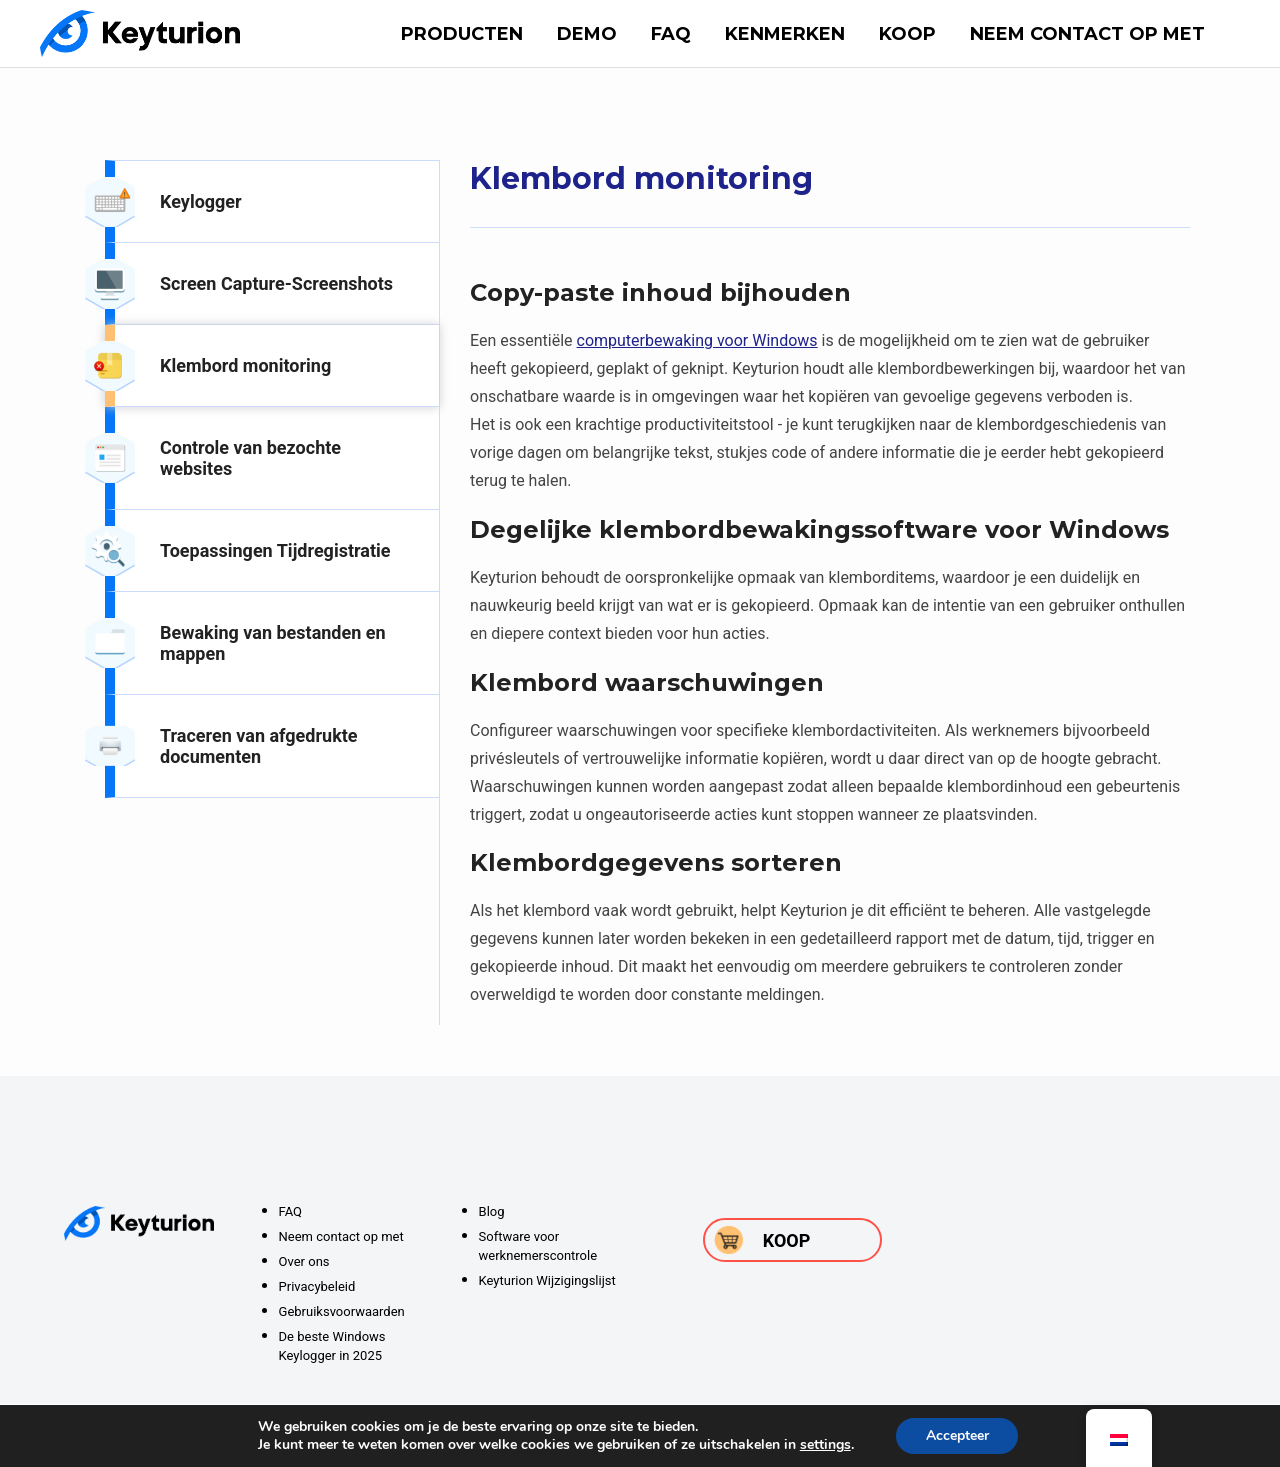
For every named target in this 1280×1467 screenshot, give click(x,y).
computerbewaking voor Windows (697, 340)
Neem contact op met (1087, 34)
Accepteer (957, 1435)
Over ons (304, 1261)
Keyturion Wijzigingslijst (547, 1280)
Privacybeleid (317, 1286)
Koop (907, 34)
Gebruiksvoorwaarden (342, 1311)
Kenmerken (785, 34)
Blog (492, 1211)
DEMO (587, 34)
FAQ (671, 34)
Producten (462, 34)
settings (824, 1445)
